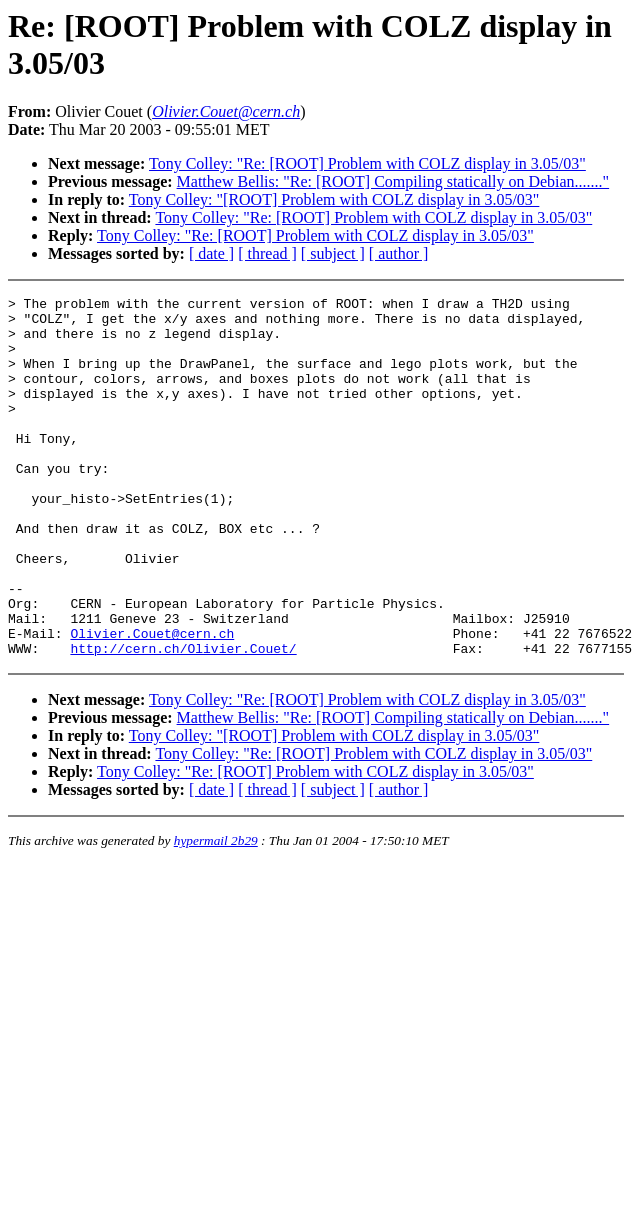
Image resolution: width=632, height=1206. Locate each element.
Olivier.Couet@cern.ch (152, 702)
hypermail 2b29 (216, 912)
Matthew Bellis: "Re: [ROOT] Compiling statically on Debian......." (393, 181)
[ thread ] (267, 253)
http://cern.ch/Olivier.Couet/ (183, 720)
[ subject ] (333, 253)
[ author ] (399, 253)
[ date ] (211, 253)
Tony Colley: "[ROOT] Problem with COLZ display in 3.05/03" (334, 199)
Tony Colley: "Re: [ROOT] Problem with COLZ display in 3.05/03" (367, 163)
